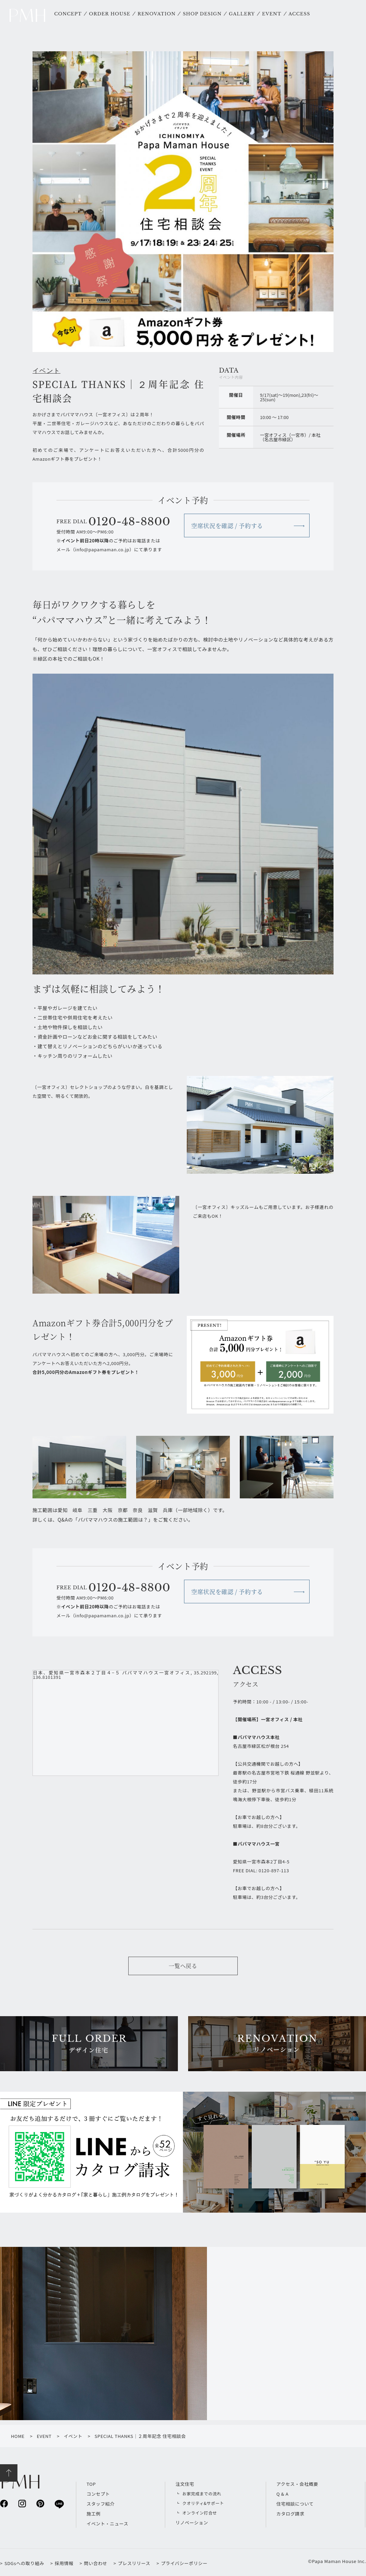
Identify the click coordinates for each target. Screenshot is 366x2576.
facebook (4, 2503)
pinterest (40, 2503)
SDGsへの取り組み (24, 2563)
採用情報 (64, 2563)
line (59, 2504)
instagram (22, 2503)
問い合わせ (95, 2563)
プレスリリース (134, 2563)
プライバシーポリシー (184, 2563)
